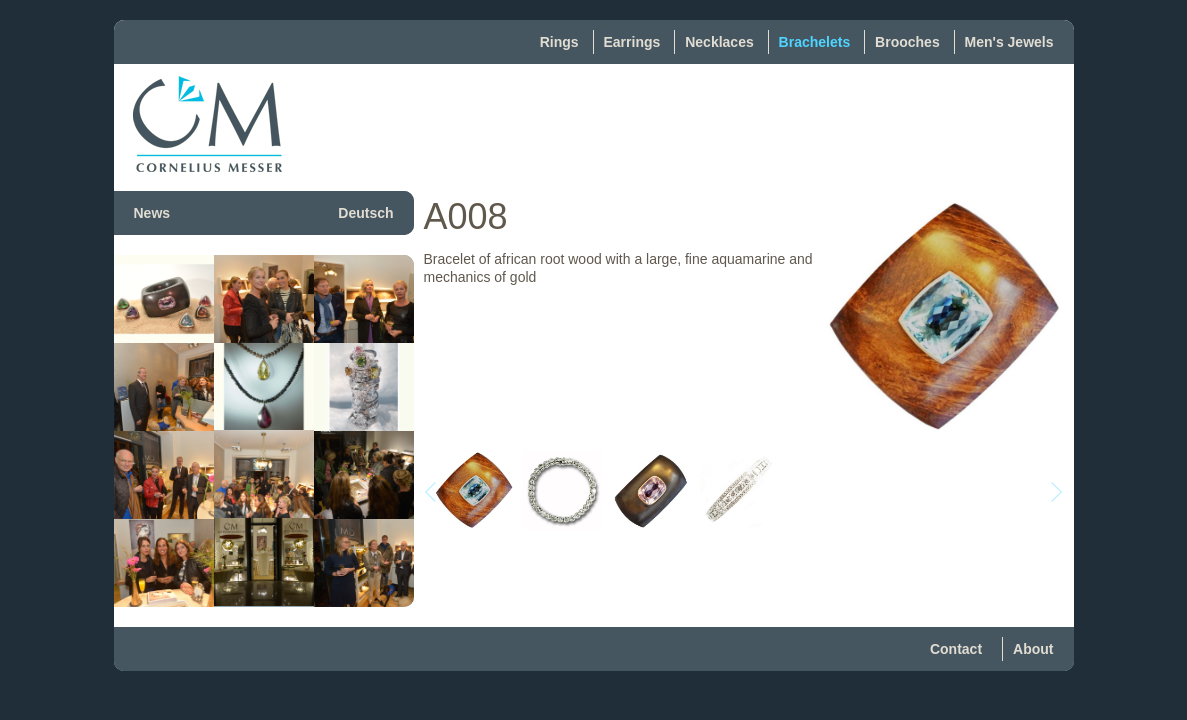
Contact (956, 649)
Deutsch (365, 213)
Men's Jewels (1009, 42)
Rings (559, 42)
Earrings (632, 42)
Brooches (907, 42)
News (152, 213)
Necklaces (719, 42)
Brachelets (815, 42)
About (1033, 649)
